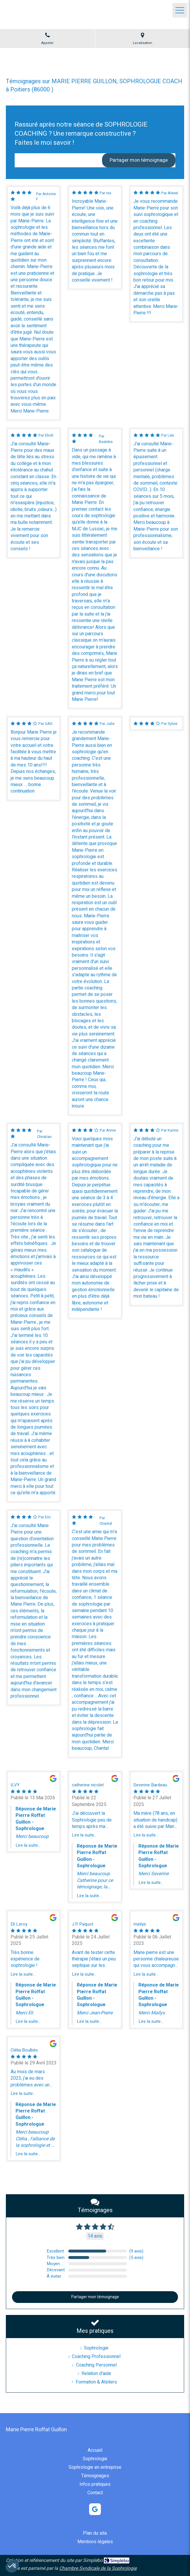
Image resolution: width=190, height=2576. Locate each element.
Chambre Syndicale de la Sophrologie (98, 2568)
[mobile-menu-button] (179, 10)
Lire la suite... (28, 1845)
